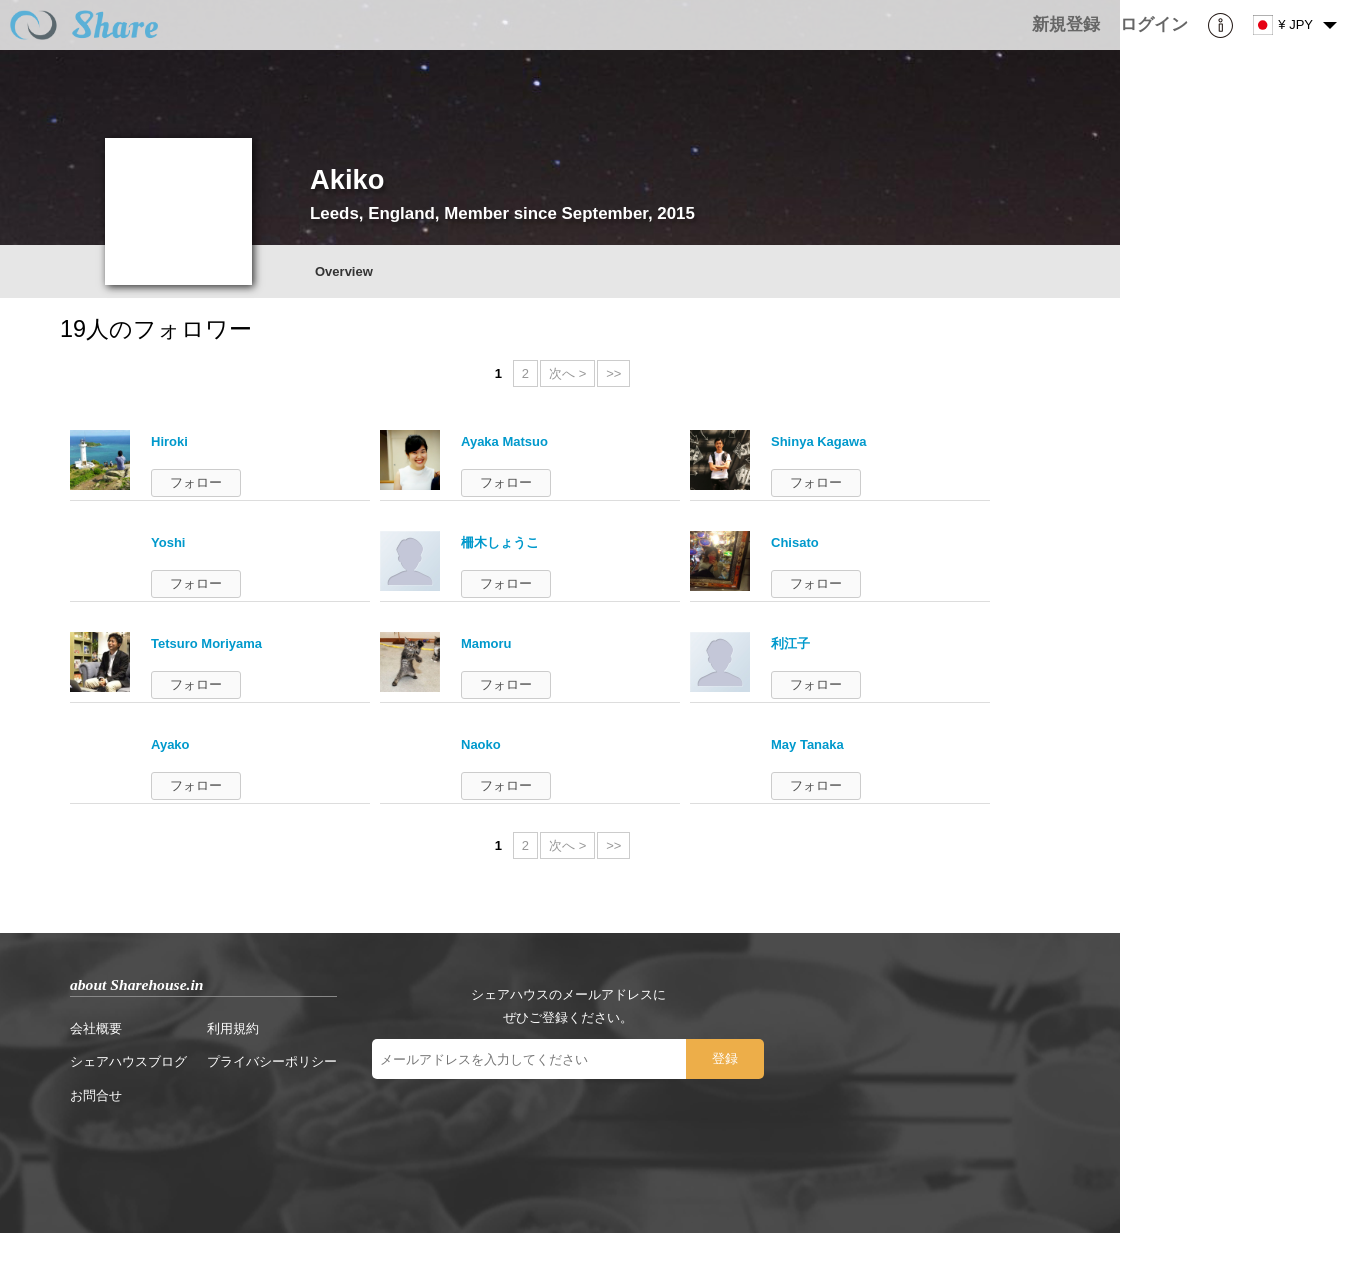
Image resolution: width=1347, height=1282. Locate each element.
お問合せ (96, 1095)
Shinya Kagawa (818, 441)
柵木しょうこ (500, 542)
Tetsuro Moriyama (206, 643)
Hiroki (169, 441)
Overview (344, 271)
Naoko (481, 744)
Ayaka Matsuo (504, 441)
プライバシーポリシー (272, 1061)
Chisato (795, 542)
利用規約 (233, 1028)
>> (613, 373)
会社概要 (96, 1028)
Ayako (170, 744)
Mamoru (486, 643)
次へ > (567, 373)
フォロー (196, 482)
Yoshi (168, 542)
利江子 (790, 643)
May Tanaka (807, 744)
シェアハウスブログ (128, 1061)
